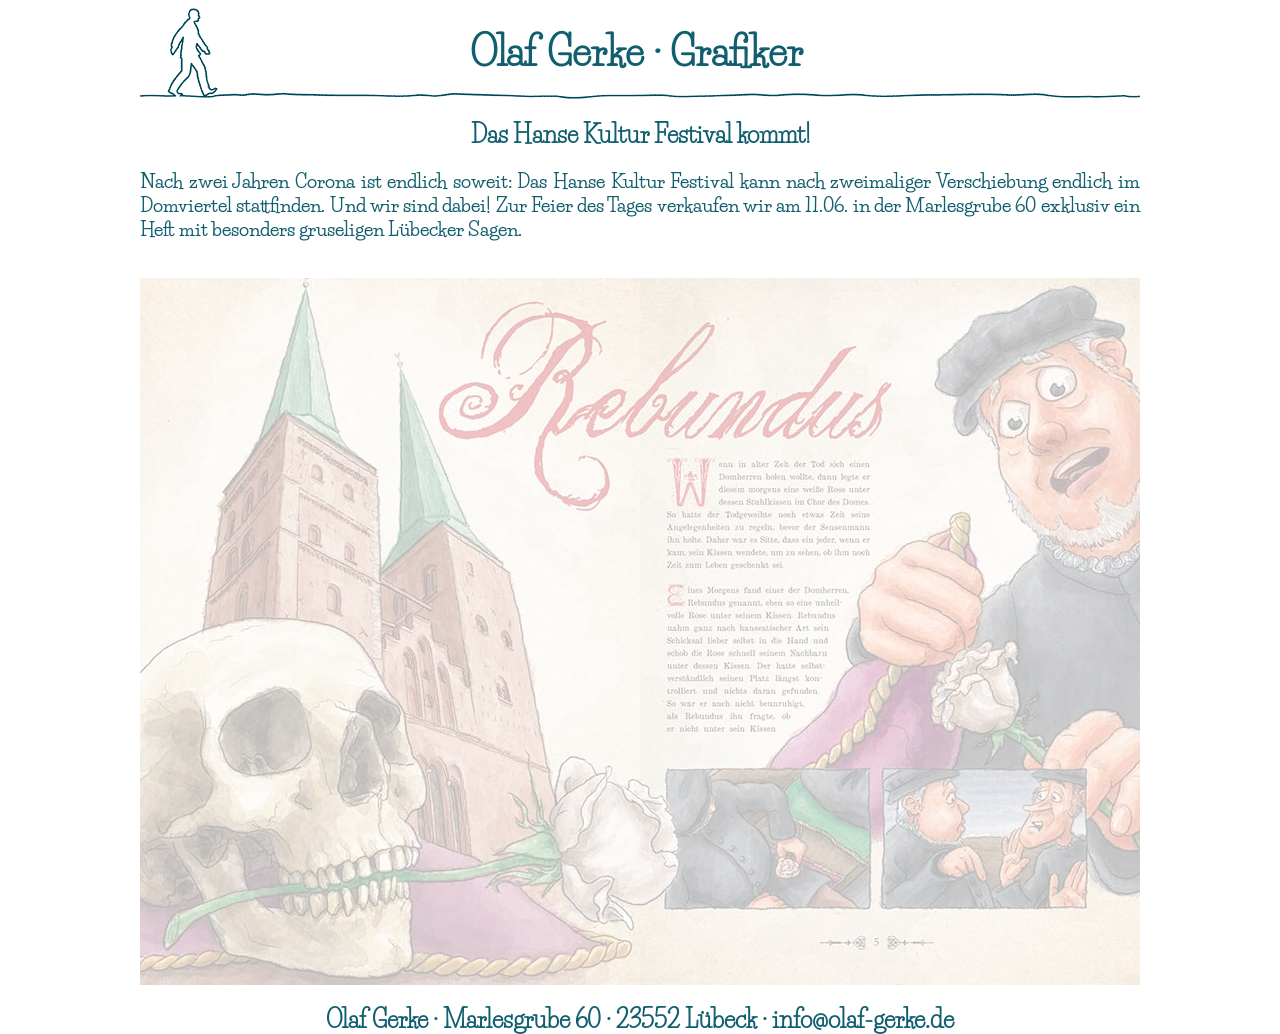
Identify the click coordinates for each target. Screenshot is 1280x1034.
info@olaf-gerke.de (863, 1019)
